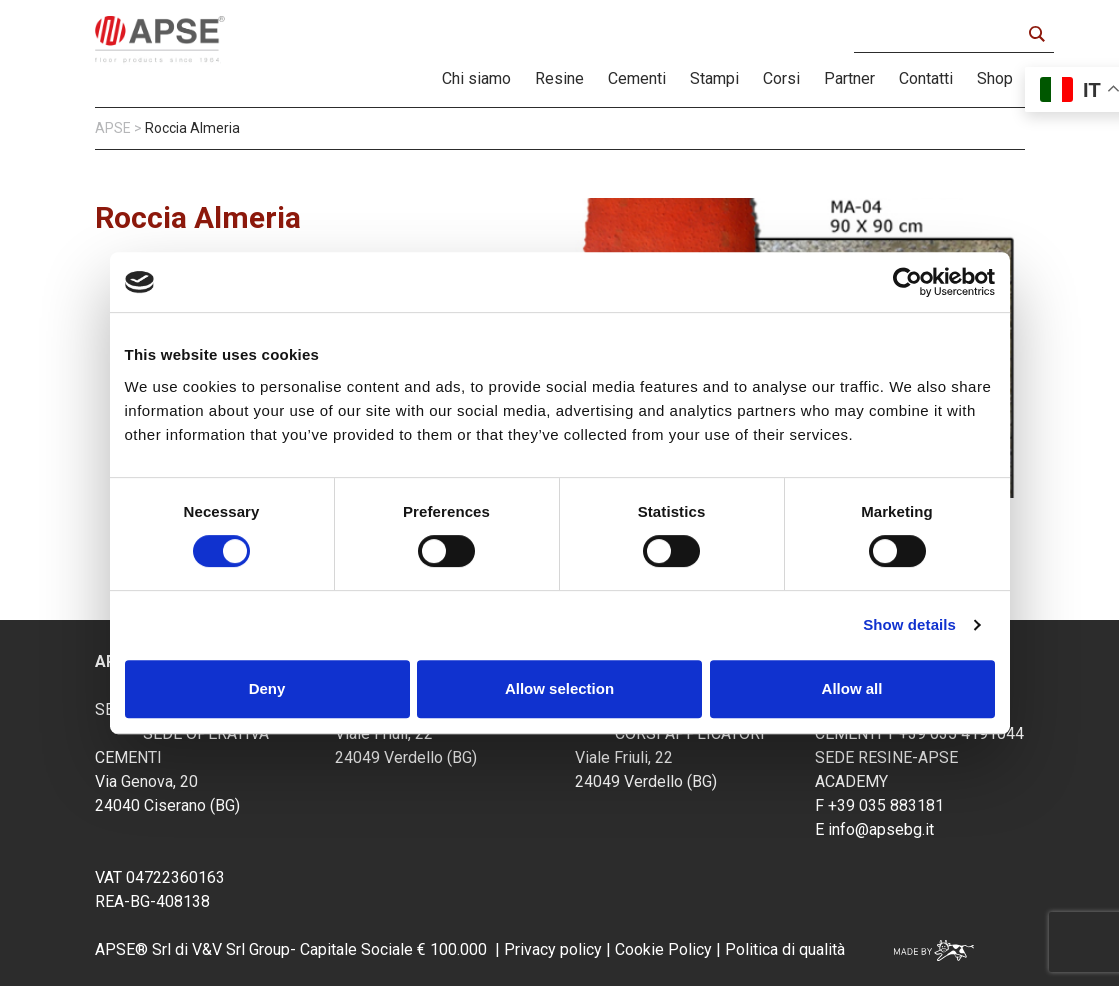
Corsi (781, 78)
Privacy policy (553, 949)
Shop (995, 78)
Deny (267, 688)
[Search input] (942, 34)
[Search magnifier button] (1036, 34)
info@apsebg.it (881, 829)
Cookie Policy (661, 949)
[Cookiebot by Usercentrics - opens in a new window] (907, 282)
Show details (909, 624)
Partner (849, 78)
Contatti (926, 78)
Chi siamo (476, 78)
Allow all (852, 688)
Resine (559, 78)
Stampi (714, 78)
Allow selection (559, 688)
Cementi (637, 78)
